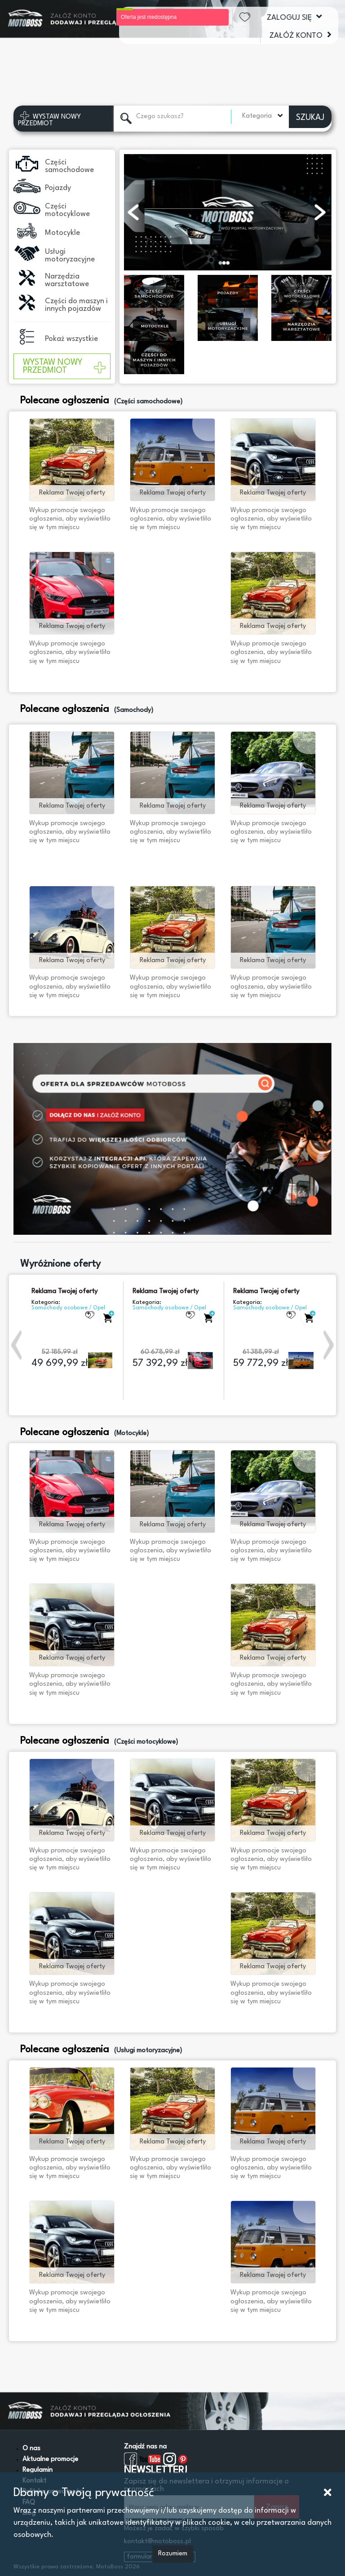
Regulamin (37, 2470)
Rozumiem (172, 2553)
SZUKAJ (310, 118)
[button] (17, 1345)
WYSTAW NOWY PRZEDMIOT (64, 366)
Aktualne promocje (50, 2459)
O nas (31, 2448)
